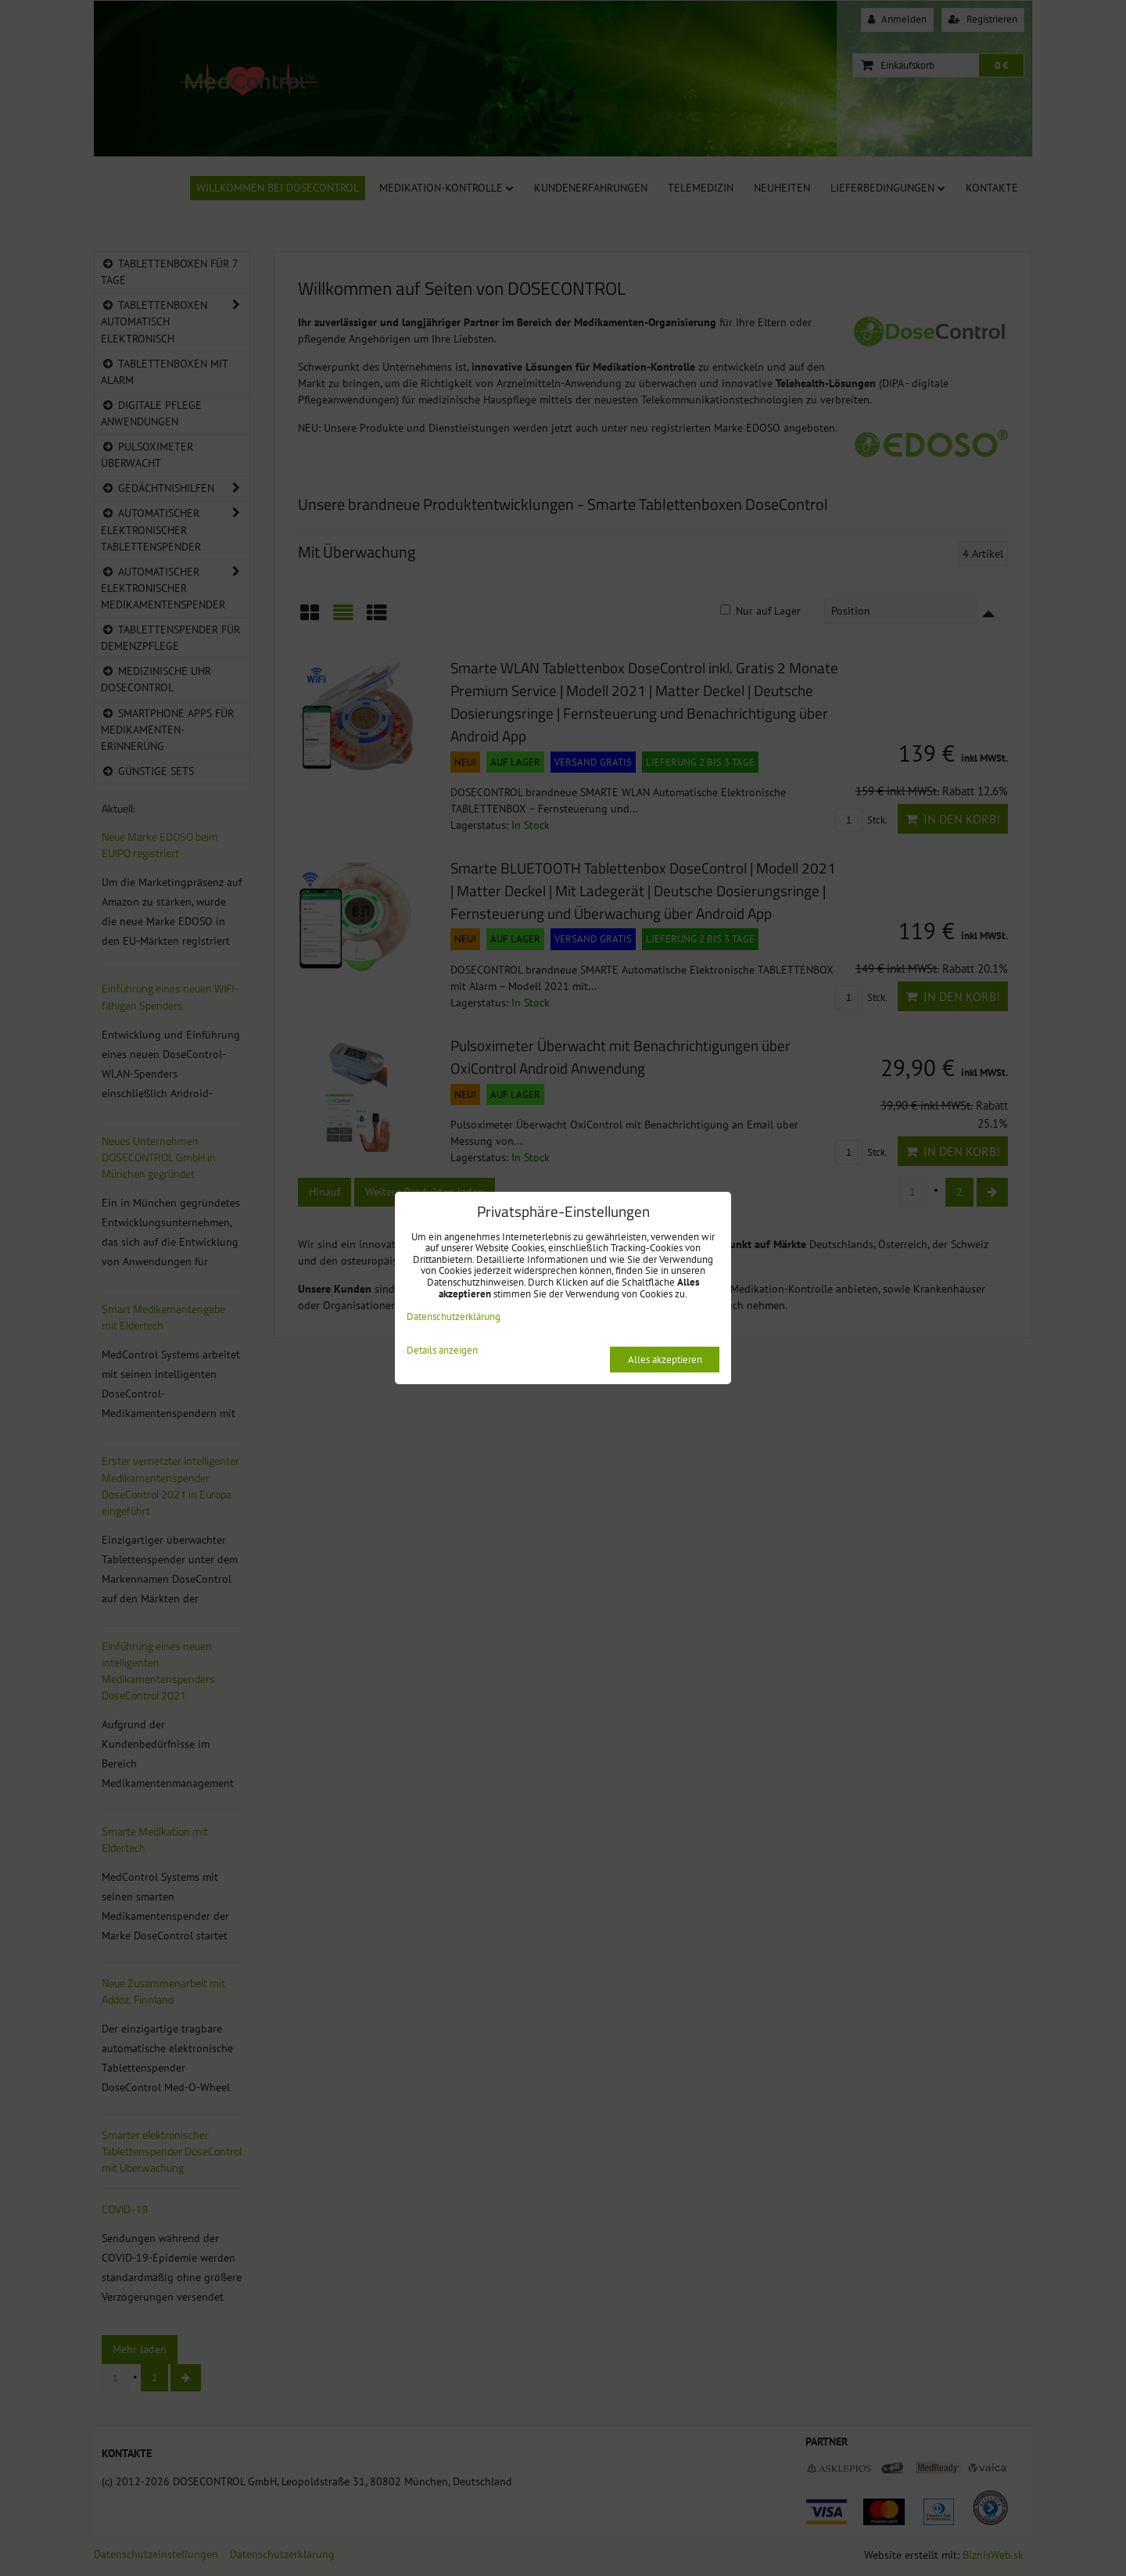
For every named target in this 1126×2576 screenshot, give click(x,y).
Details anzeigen (442, 1351)
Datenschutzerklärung (453, 1316)
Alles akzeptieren (665, 1359)
